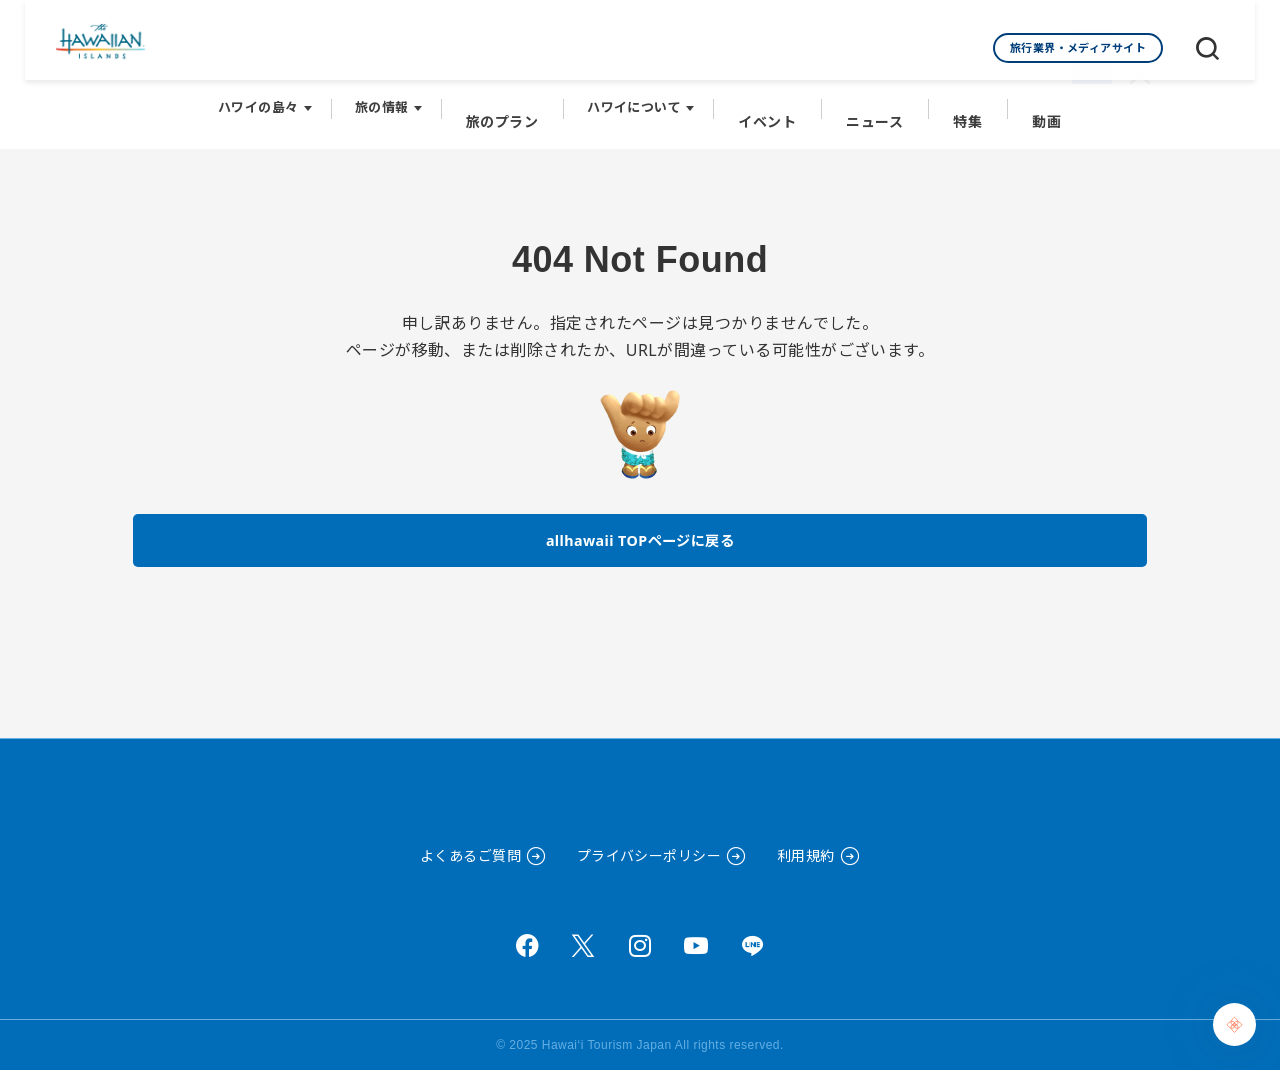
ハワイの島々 (271, 101)
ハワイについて (641, 101)
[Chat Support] (1234, 1024)
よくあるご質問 (470, 855)
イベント (771, 101)
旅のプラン (511, 101)
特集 (960, 101)
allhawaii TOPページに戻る (640, 524)
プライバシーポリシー (649, 855)
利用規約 (806, 855)
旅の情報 (395, 101)
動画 (1035, 101)
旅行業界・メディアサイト (1078, 47)
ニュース (872, 101)
